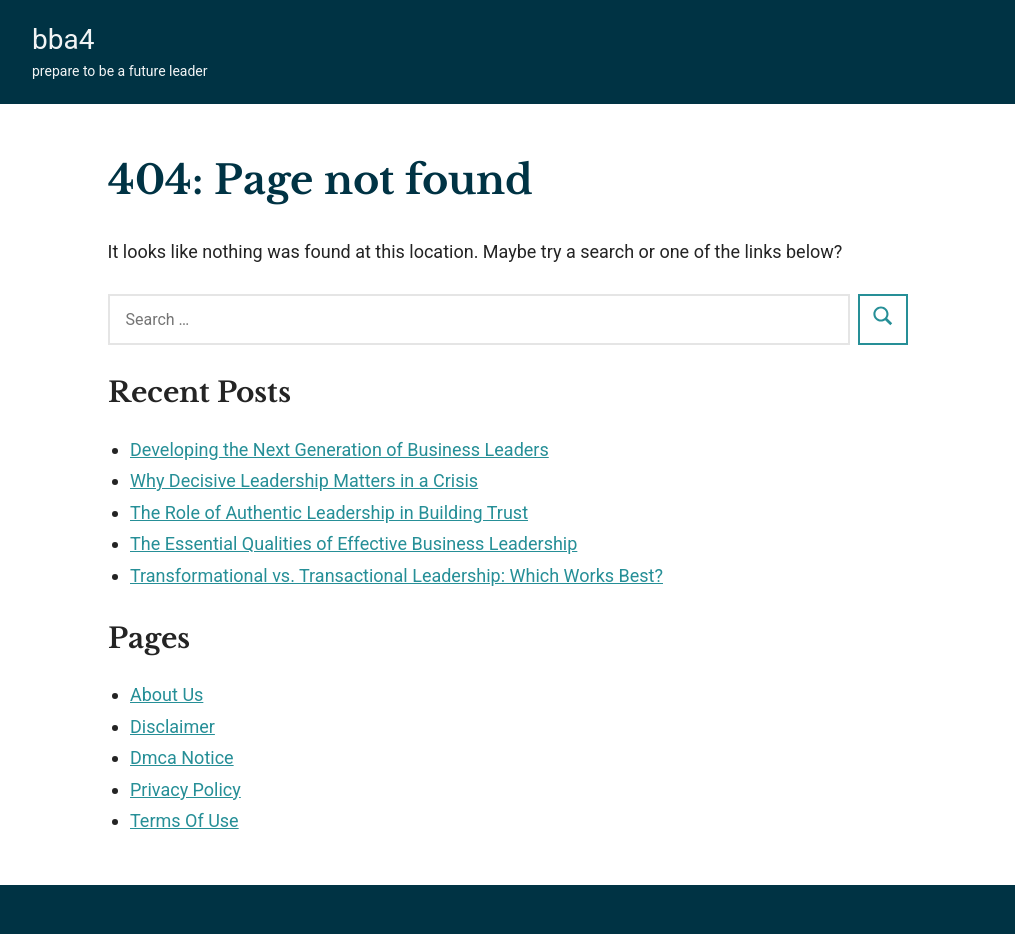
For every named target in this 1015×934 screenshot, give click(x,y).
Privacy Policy (185, 789)
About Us (166, 694)
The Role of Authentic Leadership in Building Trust (329, 512)
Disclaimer (172, 726)
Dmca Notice (182, 757)
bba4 (63, 39)
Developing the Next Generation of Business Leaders (339, 449)
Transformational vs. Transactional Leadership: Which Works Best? (396, 575)
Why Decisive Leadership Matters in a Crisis (304, 480)
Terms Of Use (184, 820)
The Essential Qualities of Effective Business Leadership (353, 543)
